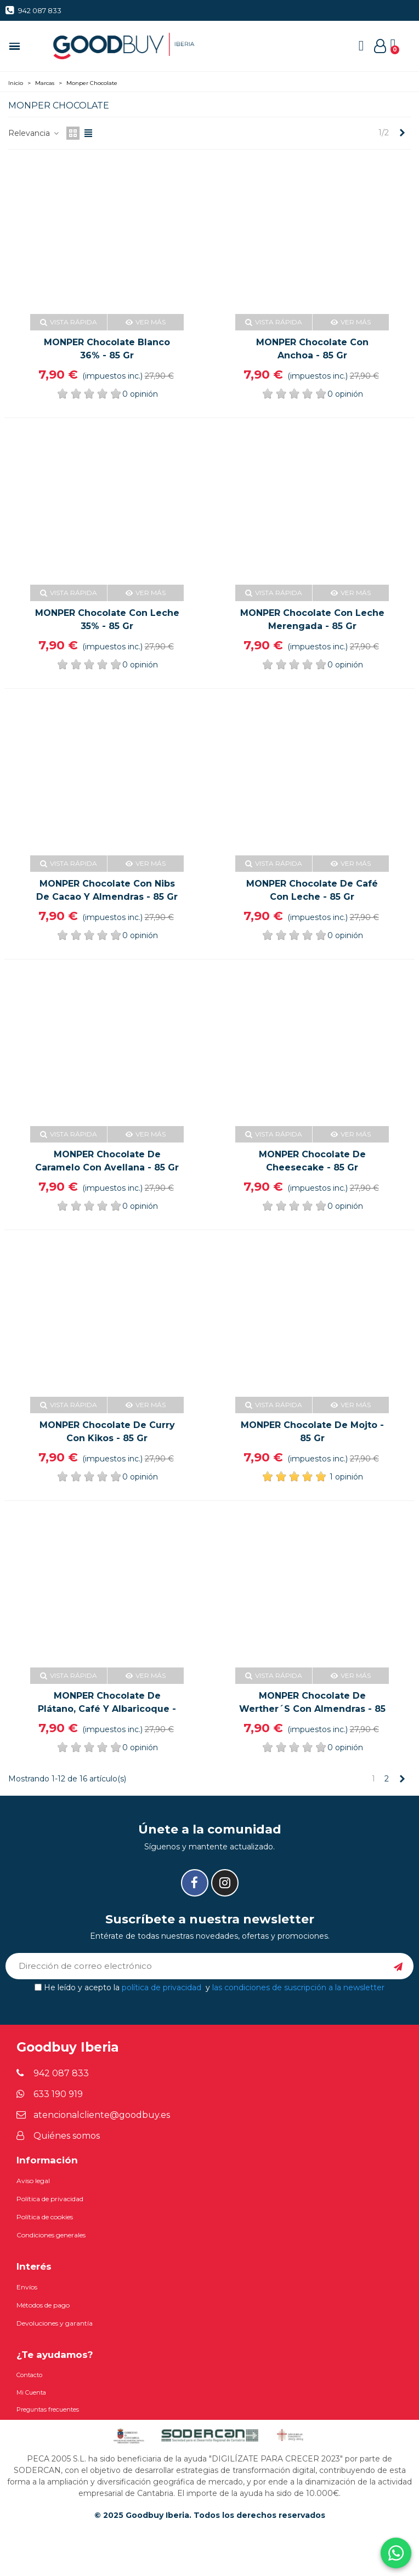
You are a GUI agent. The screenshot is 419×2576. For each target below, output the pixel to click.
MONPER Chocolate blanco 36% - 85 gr (107, 349)
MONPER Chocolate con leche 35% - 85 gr (107, 619)
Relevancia (34, 133)
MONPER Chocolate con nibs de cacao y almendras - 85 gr (107, 890)
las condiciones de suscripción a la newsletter (298, 1987)
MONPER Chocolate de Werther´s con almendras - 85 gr (312, 1708)
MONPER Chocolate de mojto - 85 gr (312, 1431)
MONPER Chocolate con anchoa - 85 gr (312, 349)
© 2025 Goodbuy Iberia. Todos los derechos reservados (209, 2515)
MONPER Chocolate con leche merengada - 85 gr (312, 619)
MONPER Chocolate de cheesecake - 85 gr (312, 1161)
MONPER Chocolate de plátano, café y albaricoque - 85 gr (107, 1708)
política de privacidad (161, 1987)
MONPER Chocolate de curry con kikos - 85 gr (107, 1431)
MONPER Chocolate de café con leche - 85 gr (312, 890)
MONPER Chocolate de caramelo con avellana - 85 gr (107, 1161)
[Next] (402, 133)
